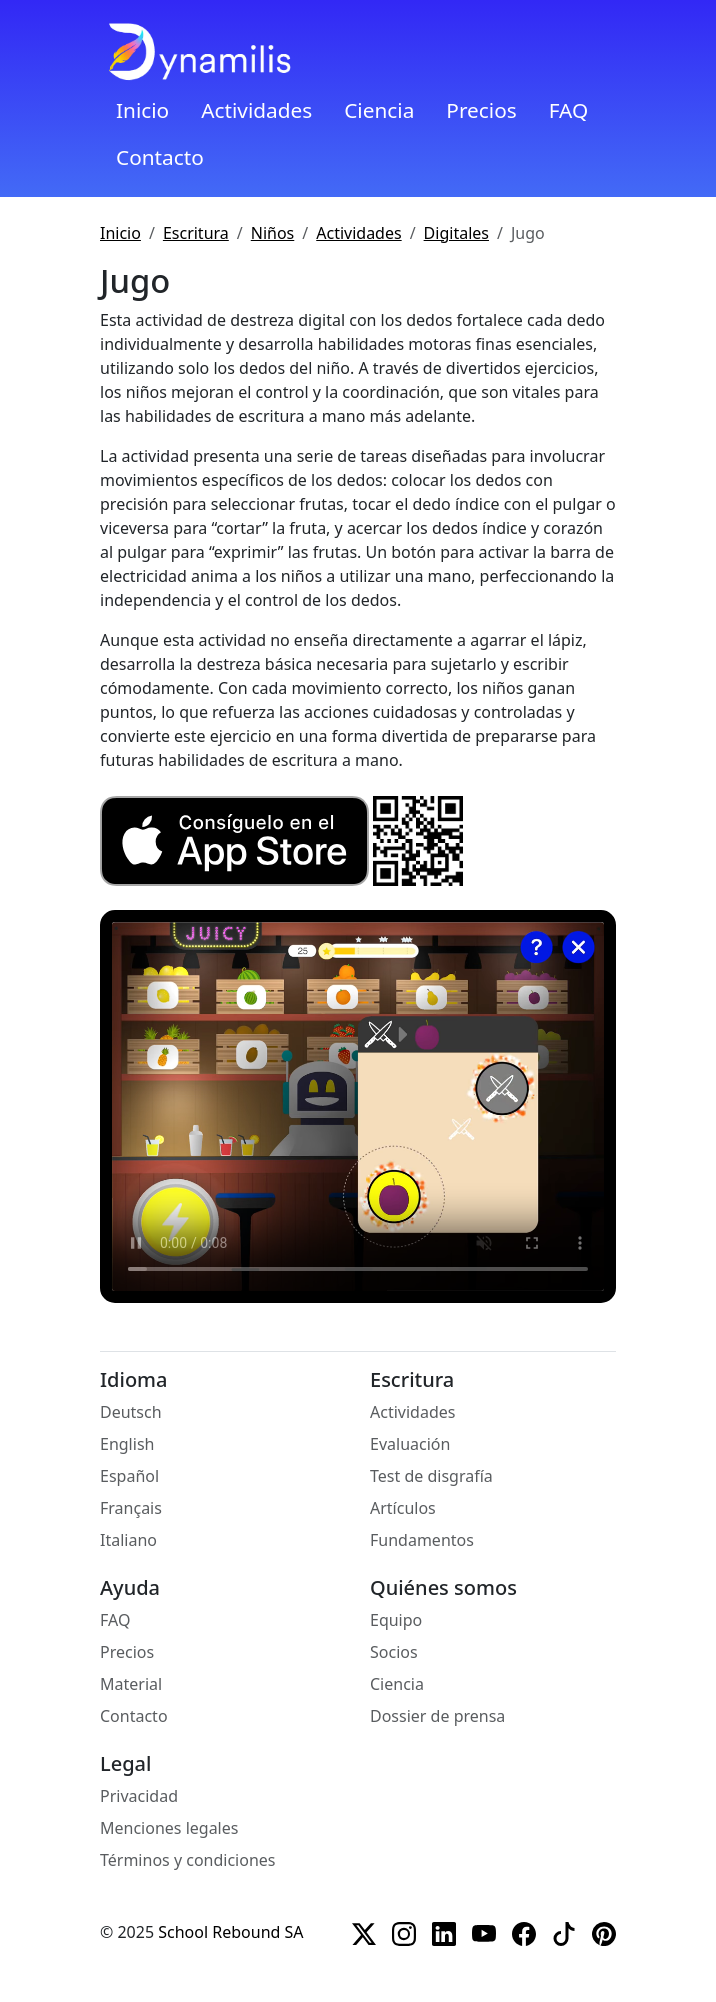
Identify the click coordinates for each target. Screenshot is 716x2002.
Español (129, 1476)
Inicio (142, 110)
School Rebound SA (230, 1932)
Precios (481, 110)
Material (131, 1684)
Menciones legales (169, 1828)
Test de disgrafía (431, 1476)
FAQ (569, 110)
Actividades (256, 110)
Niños (273, 233)
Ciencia (379, 110)
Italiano (128, 1540)
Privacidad (139, 1796)
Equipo (396, 1620)
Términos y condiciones (188, 1860)
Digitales (456, 233)
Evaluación (410, 1444)
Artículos (403, 1508)
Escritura (196, 233)
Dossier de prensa (437, 1716)
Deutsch (131, 1412)
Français (131, 1508)
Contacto (160, 157)
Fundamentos (422, 1540)
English (127, 1444)
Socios (394, 1652)
